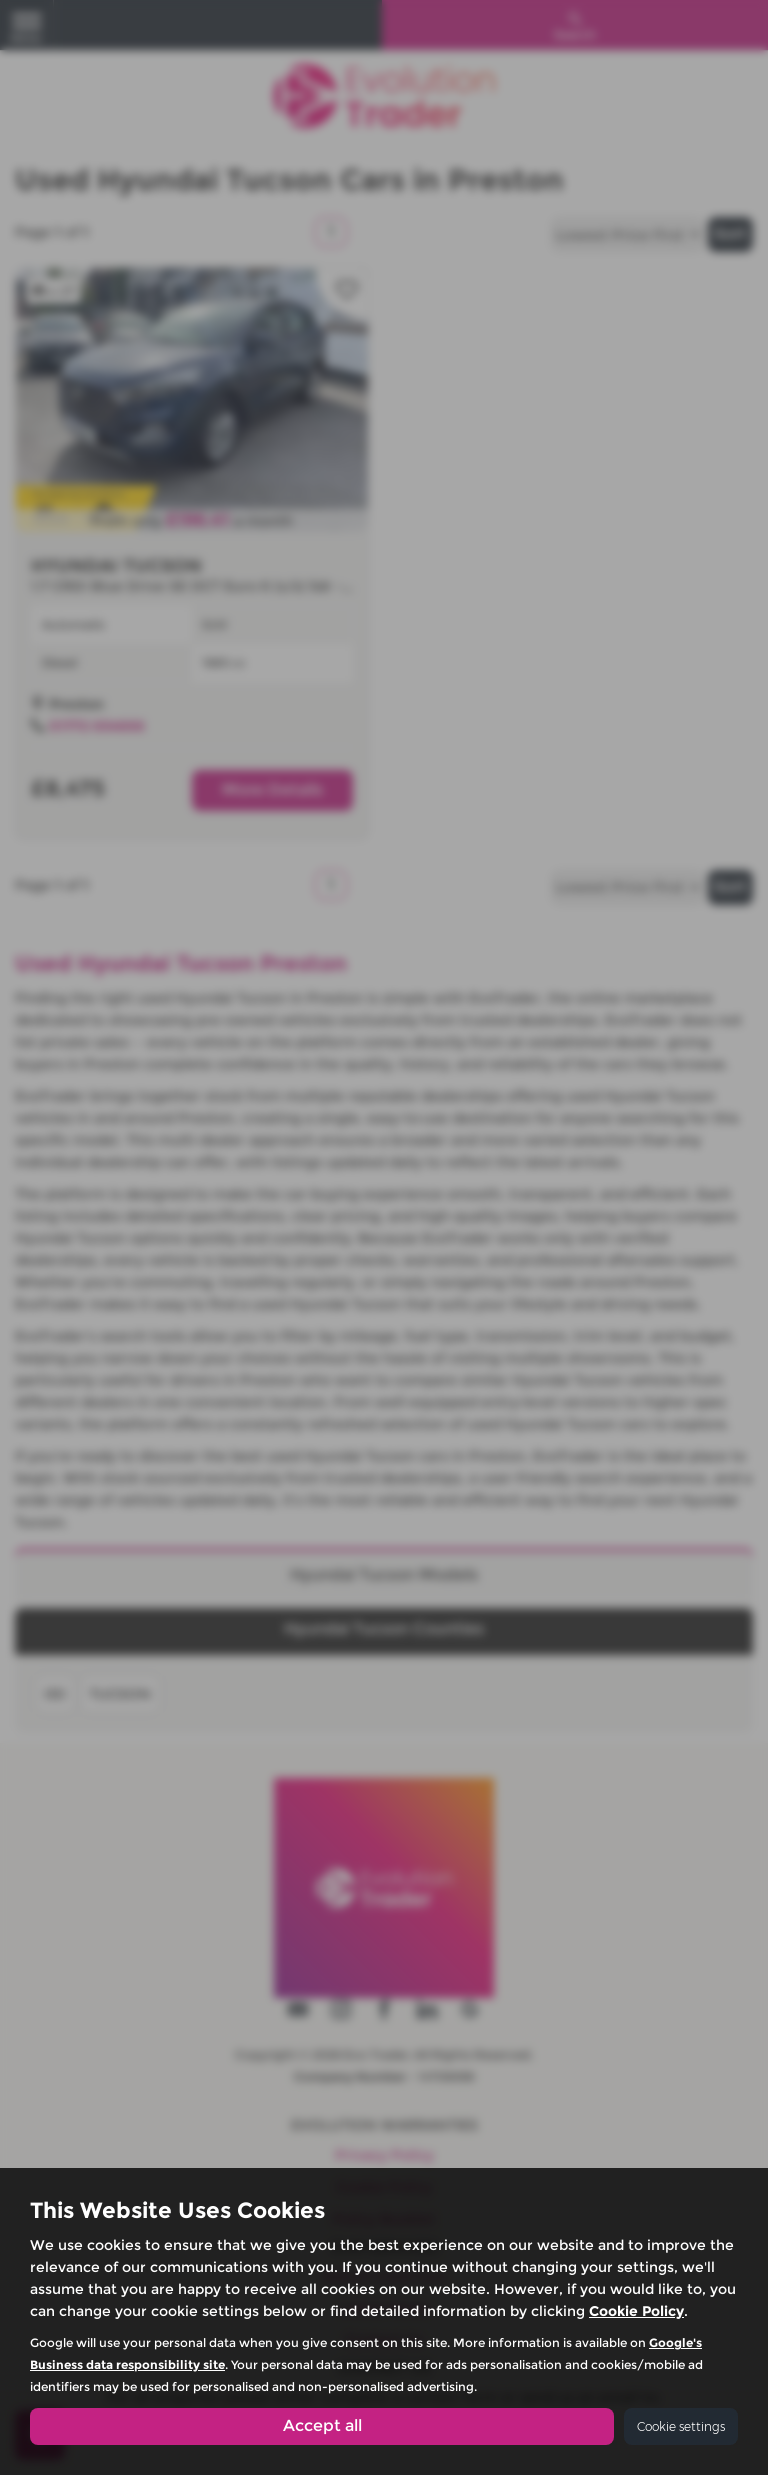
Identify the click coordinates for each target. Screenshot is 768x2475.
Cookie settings (681, 2426)
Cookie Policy (636, 2311)
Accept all (322, 2425)
